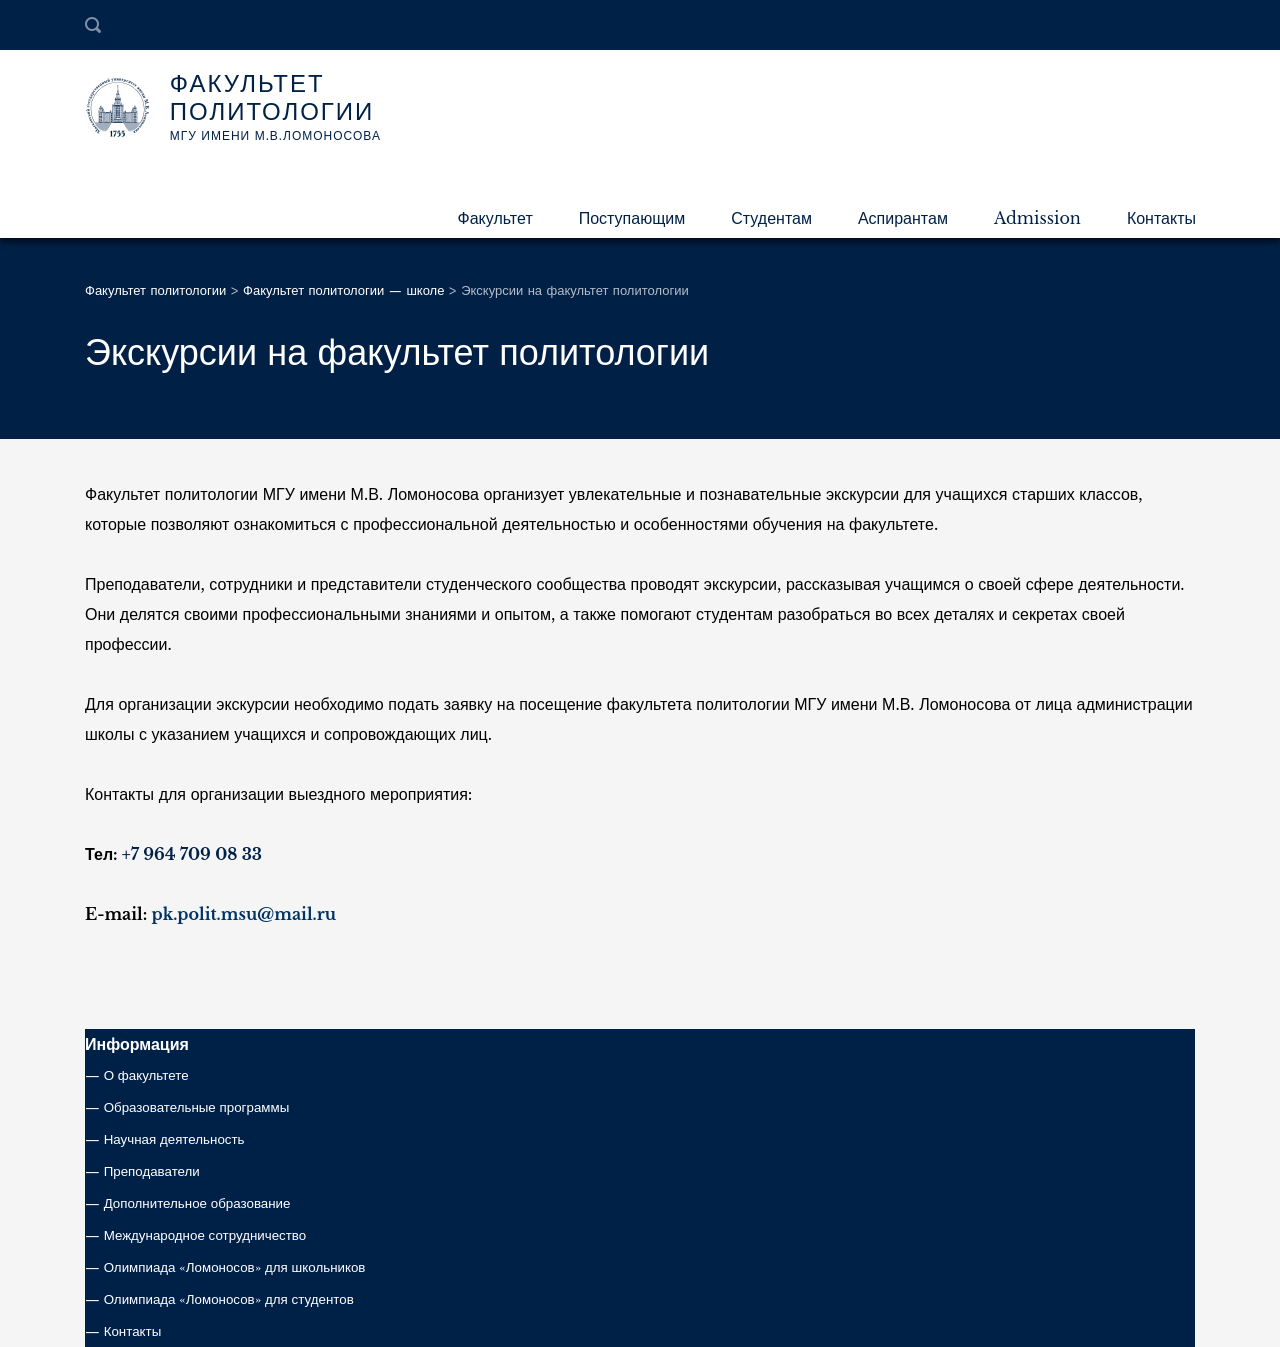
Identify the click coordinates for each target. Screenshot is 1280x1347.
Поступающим (632, 218)
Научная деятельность (174, 1139)
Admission (1037, 218)
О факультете (146, 1075)
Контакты (1161, 218)
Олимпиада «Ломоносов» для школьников (235, 1267)
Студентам (771, 218)
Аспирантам (903, 218)
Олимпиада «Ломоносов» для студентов (229, 1299)
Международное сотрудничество (205, 1235)
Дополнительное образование (197, 1203)
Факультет (495, 218)
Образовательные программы (197, 1107)
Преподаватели (152, 1171)
